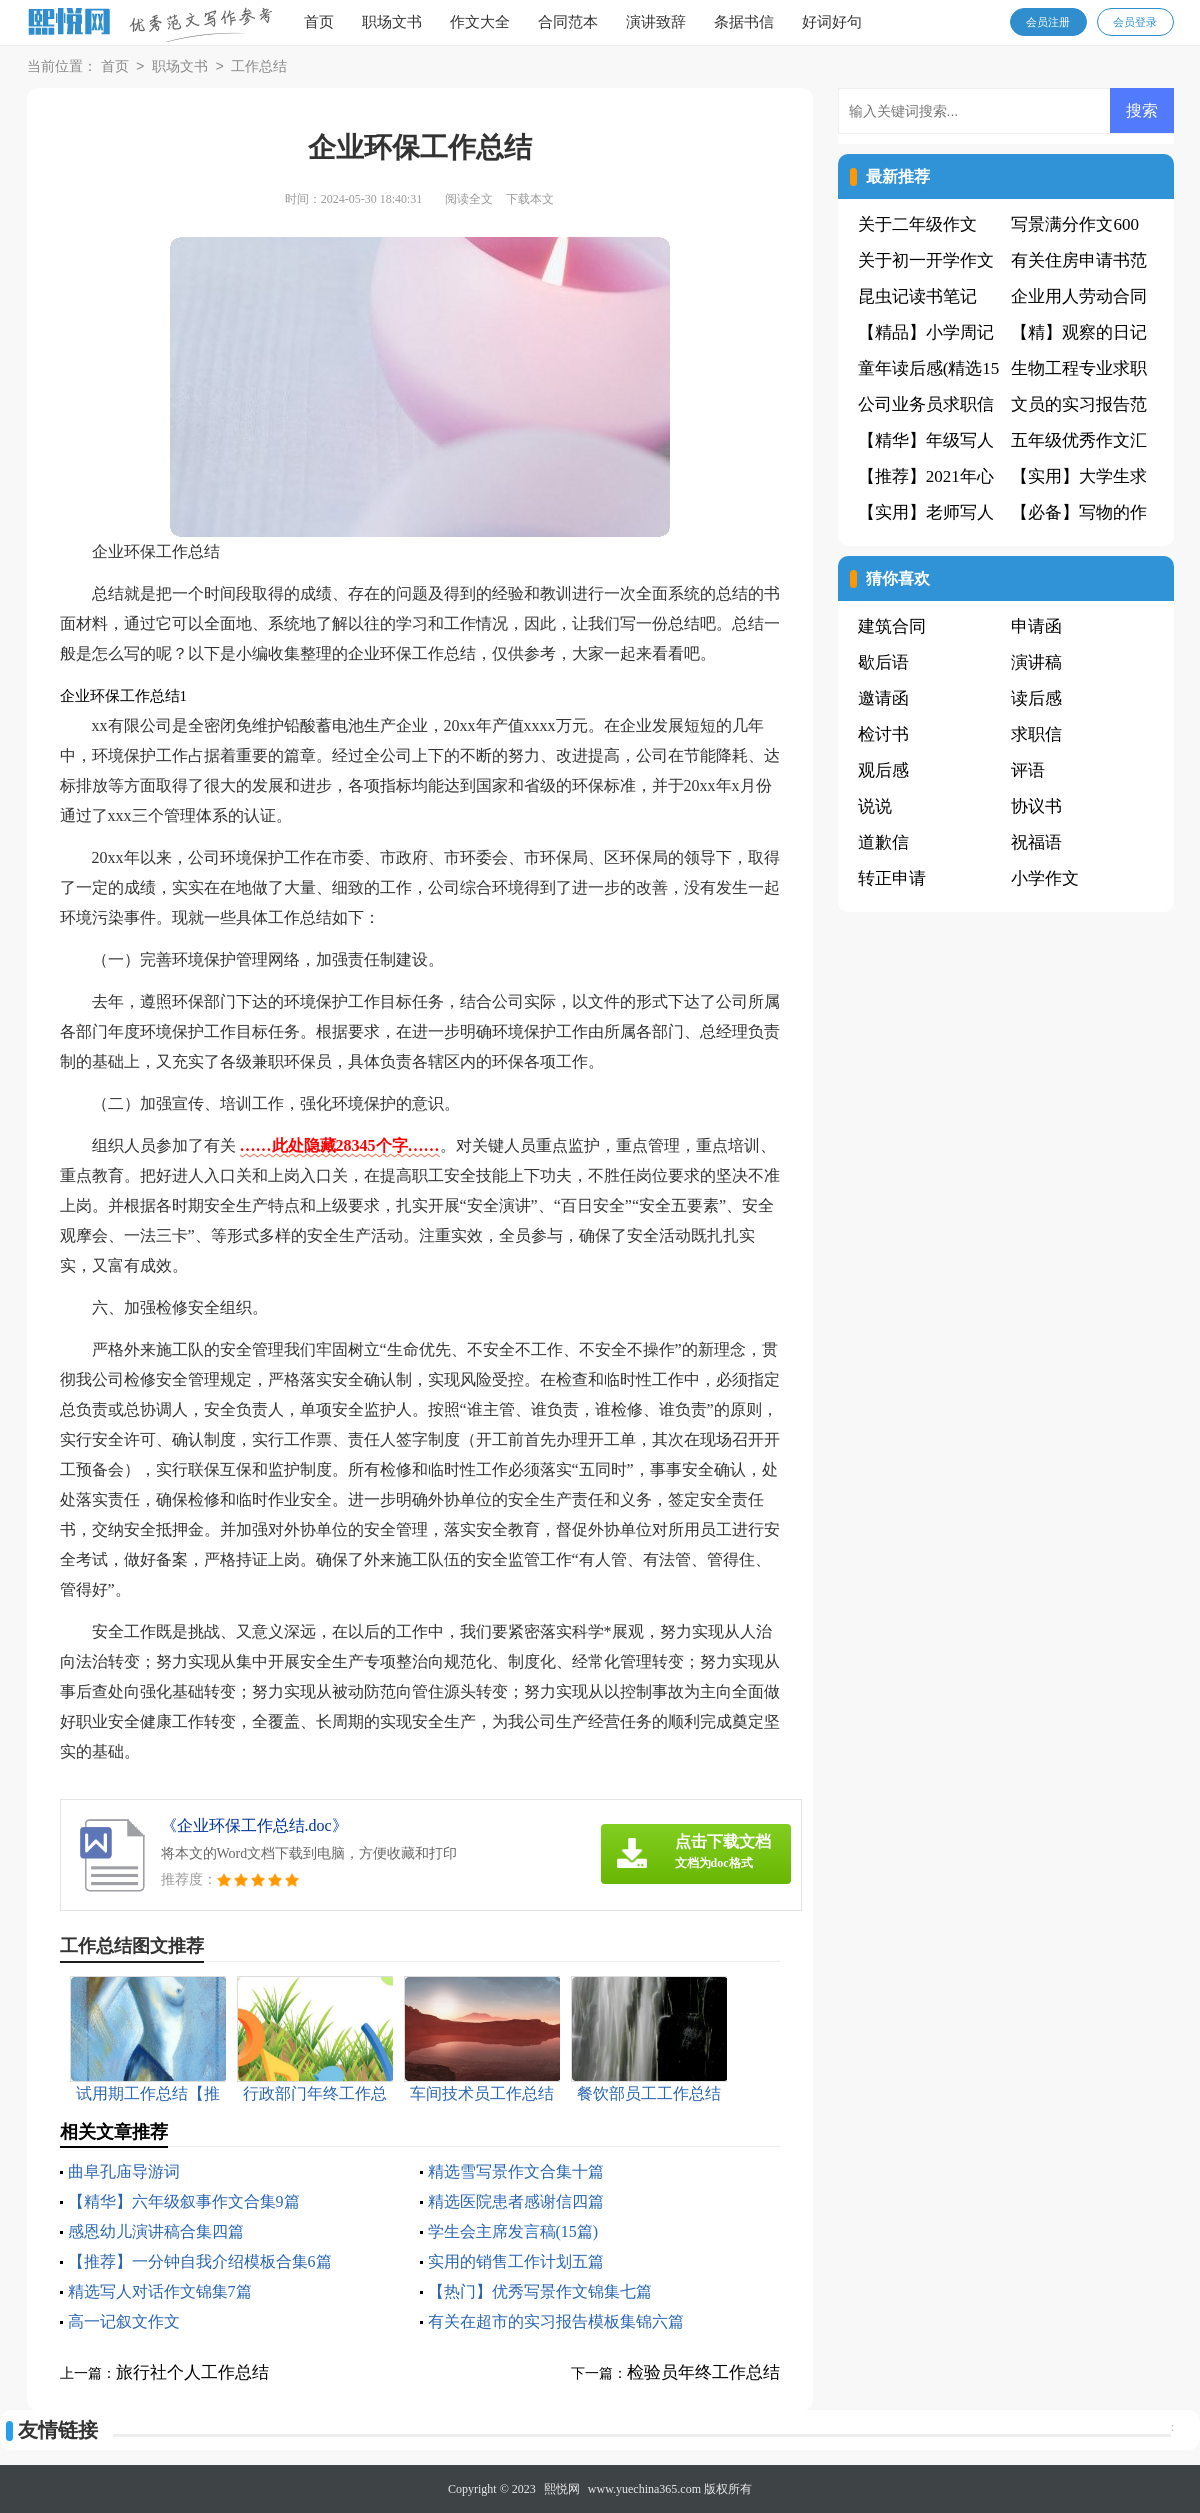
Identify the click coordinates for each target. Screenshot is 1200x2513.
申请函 (1036, 626)
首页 (319, 22)
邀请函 (883, 698)
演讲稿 (1036, 662)
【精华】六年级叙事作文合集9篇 (184, 2201)
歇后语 (883, 662)
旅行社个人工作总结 (192, 2372)
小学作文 (1045, 878)
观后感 (883, 770)
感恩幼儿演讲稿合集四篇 (156, 2231)
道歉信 (883, 842)
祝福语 (1036, 842)
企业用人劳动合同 (1079, 296)
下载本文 (530, 199)
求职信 (1036, 734)
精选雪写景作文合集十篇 (516, 2171)
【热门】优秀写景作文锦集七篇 (540, 2291)
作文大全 (480, 22)
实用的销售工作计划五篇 (516, 2261)
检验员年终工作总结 (703, 2372)
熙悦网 (562, 2489)
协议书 (1036, 806)
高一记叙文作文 (124, 2321)
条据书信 (744, 22)
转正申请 (892, 878)
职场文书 (392, 22)
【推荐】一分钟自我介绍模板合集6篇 (200, 2261)
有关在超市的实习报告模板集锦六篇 (556, 2321)
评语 (1028, 770)
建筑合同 (892, 626)
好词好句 (832, 22)
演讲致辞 (656, 22)
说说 (875, 806)
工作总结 (259, 67)
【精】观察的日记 (1079, 332)
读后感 (1036, 698)
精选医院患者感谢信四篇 (516, 2201)
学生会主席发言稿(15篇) (513, 2231)
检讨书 (883, 734)
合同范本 (568, 22)
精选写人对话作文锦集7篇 (160, 2291)
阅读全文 (469, 199)
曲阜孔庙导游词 (124, 2171)
